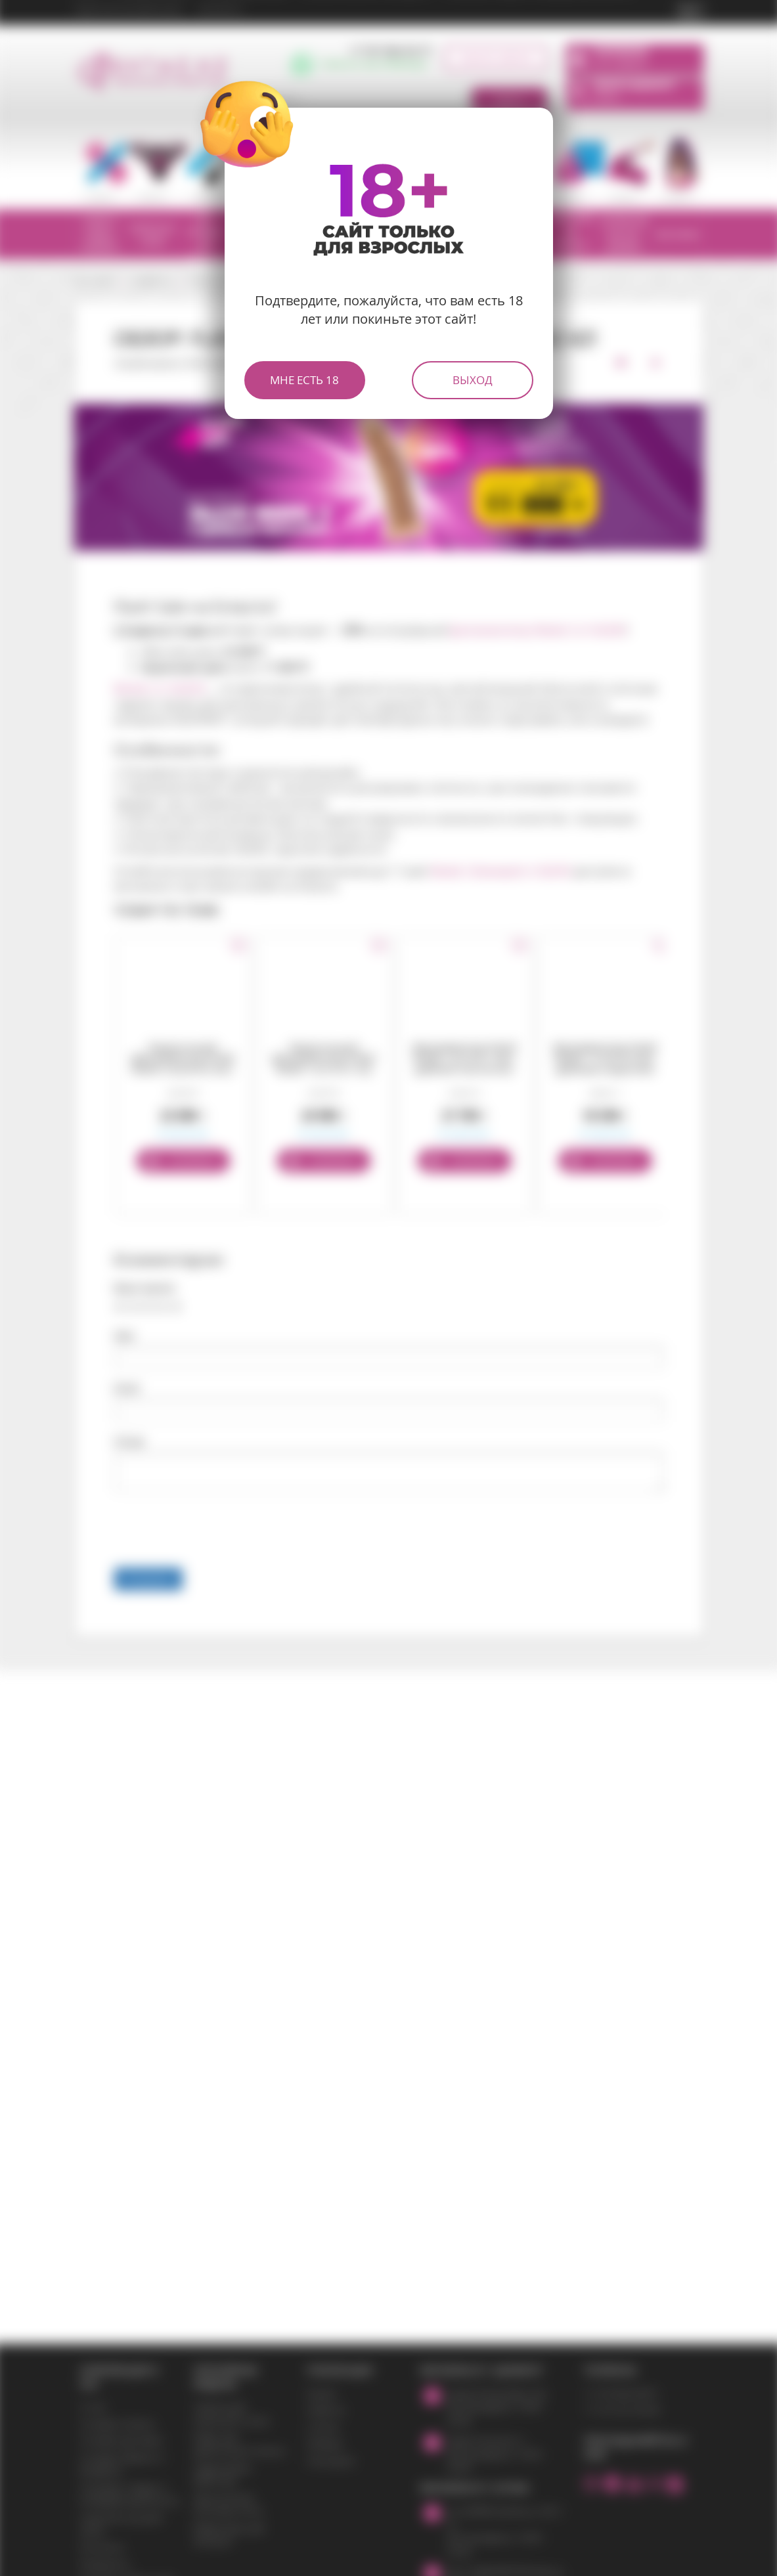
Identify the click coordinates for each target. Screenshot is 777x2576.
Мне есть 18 (304, 379)
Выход (473, 379)
